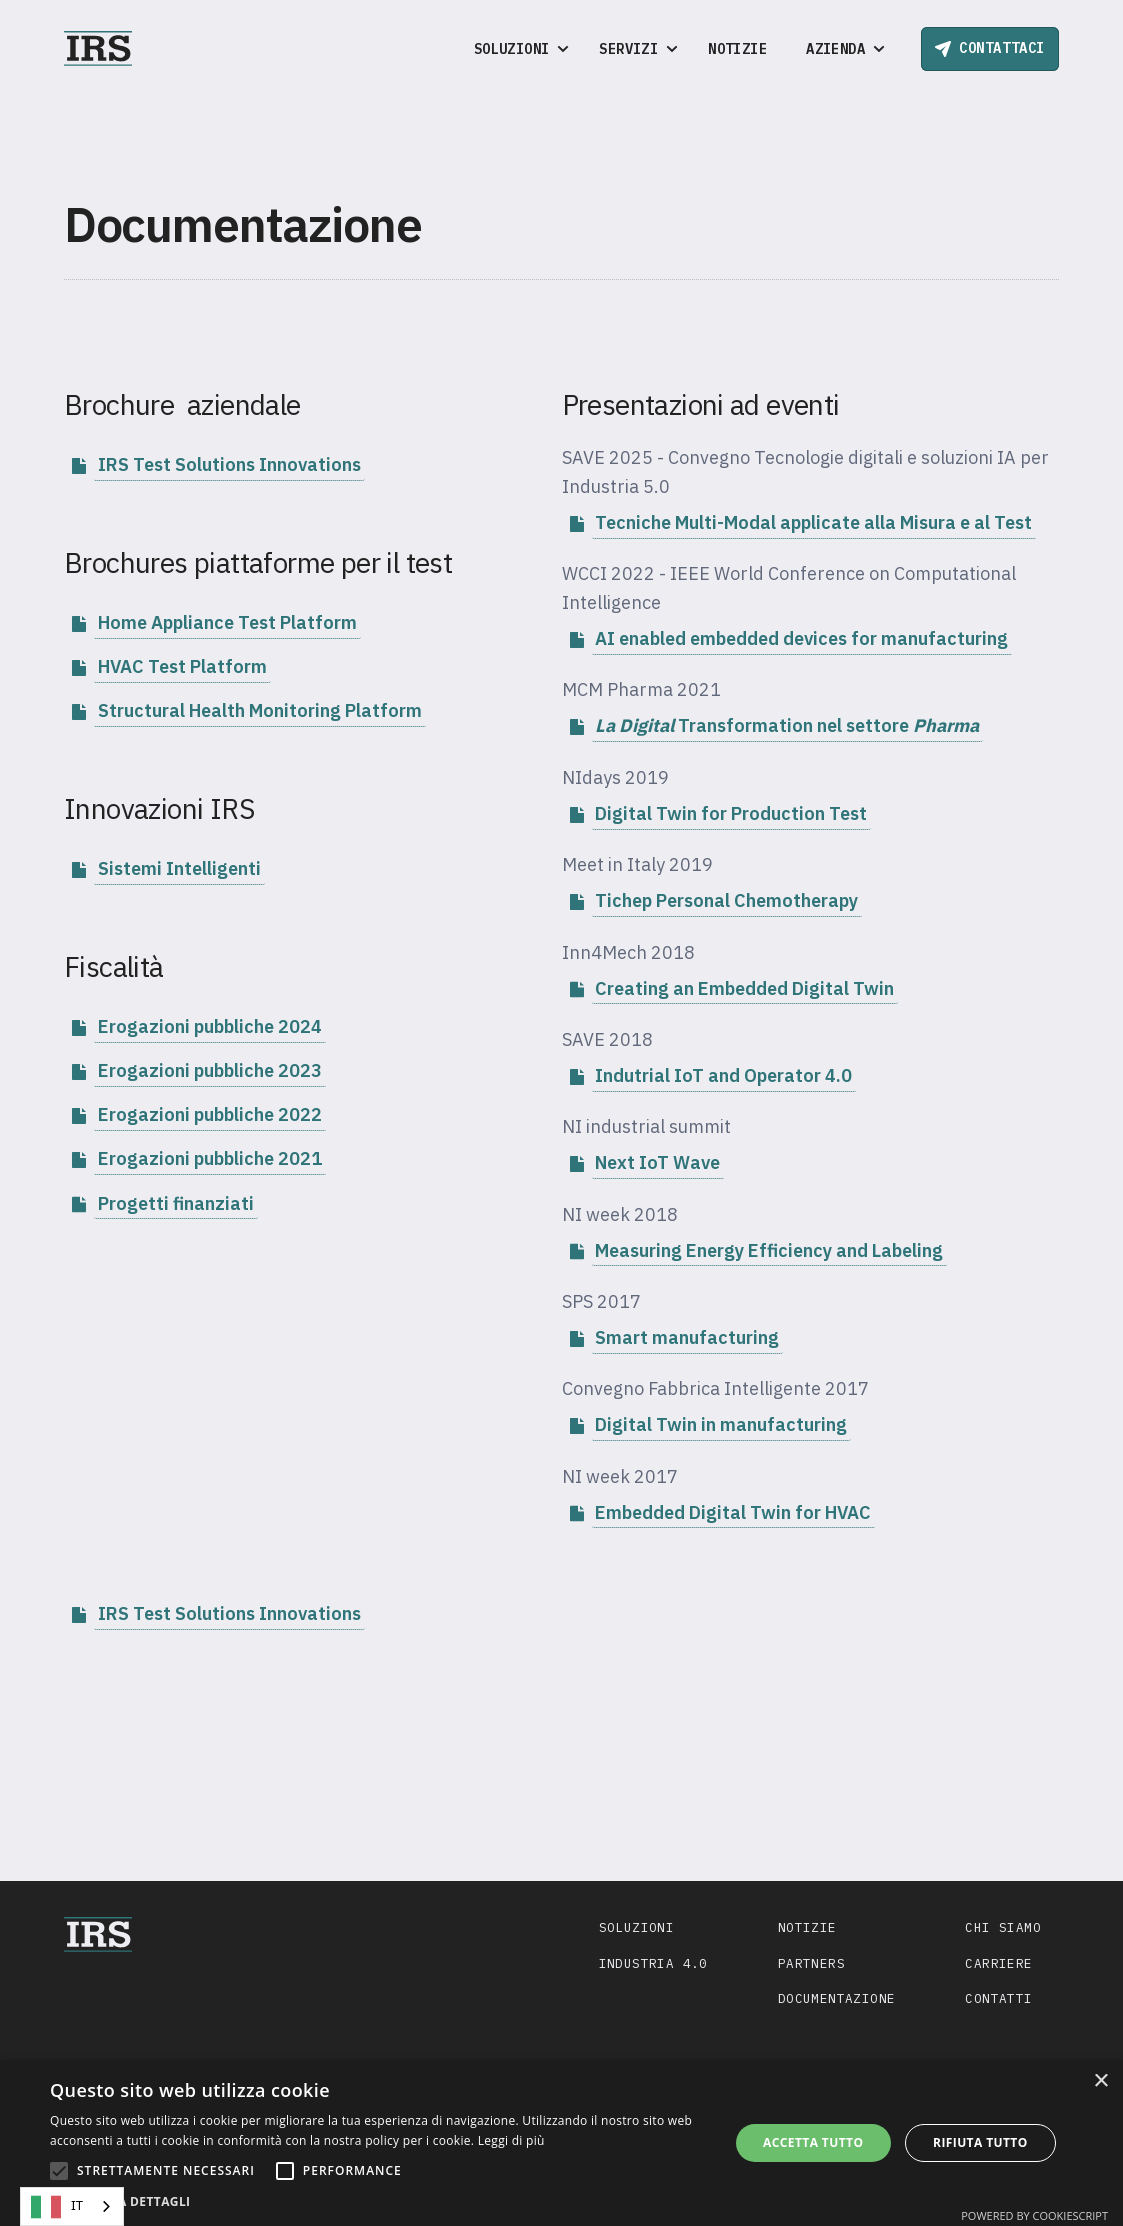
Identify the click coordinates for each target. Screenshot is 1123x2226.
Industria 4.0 (653, 1963)
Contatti (998, 1998)
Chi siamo (1003, 1927)
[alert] (561, 2143)
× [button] (1100, 2081)
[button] (517, 49)
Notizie (737, 49)
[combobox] (72, 2206)
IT (57, 2207)
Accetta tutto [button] (813, 2142)
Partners (811, 1963)
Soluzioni (637, 1927)
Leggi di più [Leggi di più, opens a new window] (511, 2140)
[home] (98, 48)
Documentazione (837, 1998)
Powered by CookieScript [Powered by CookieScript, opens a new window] (1034, 2215)
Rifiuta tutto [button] (980, 2142)
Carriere (998, 1963)
